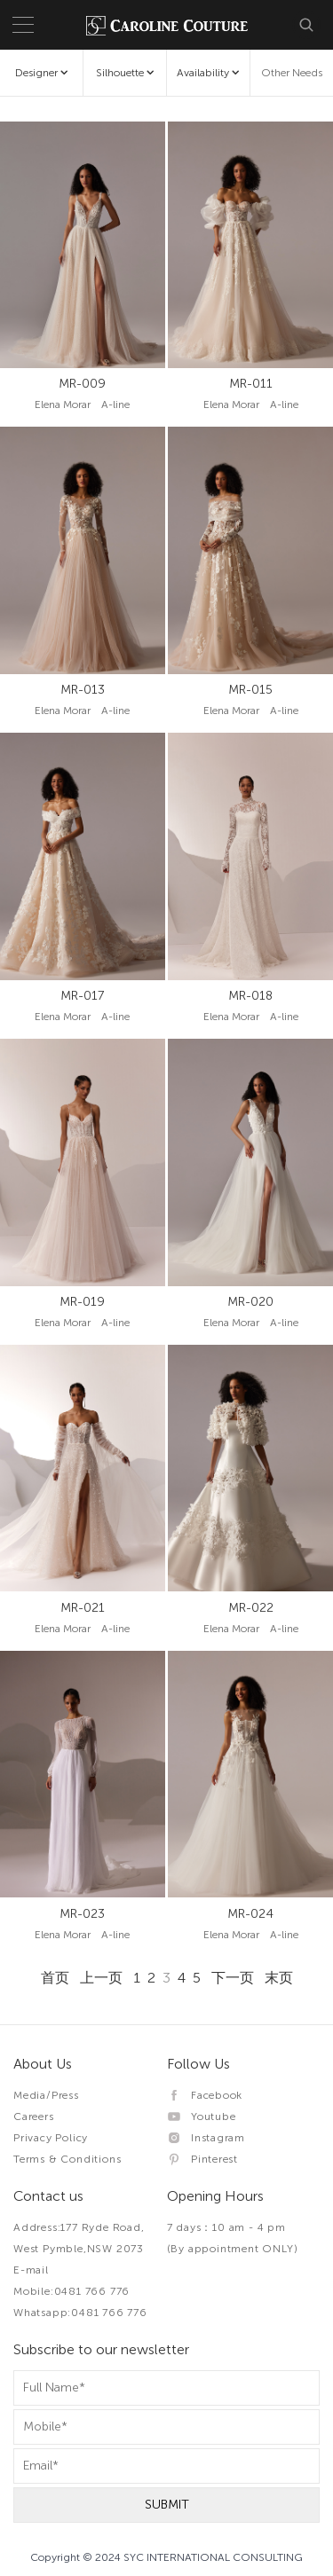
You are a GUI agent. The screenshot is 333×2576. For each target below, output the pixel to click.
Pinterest (203, 2159)
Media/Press (46, 2095)
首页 (55, 1977)
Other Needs (291, 73)
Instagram (206, 2138)
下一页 (232, 1977)
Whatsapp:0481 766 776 (80, 2312)
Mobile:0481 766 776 (71, 2291)
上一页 (101, 1977)
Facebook (205, 2095)
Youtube (201, 2116)
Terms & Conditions (67, 2159)
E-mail (31, 2270)
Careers (33, 2116)
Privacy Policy (50, 2138)
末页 (279, 1977)
